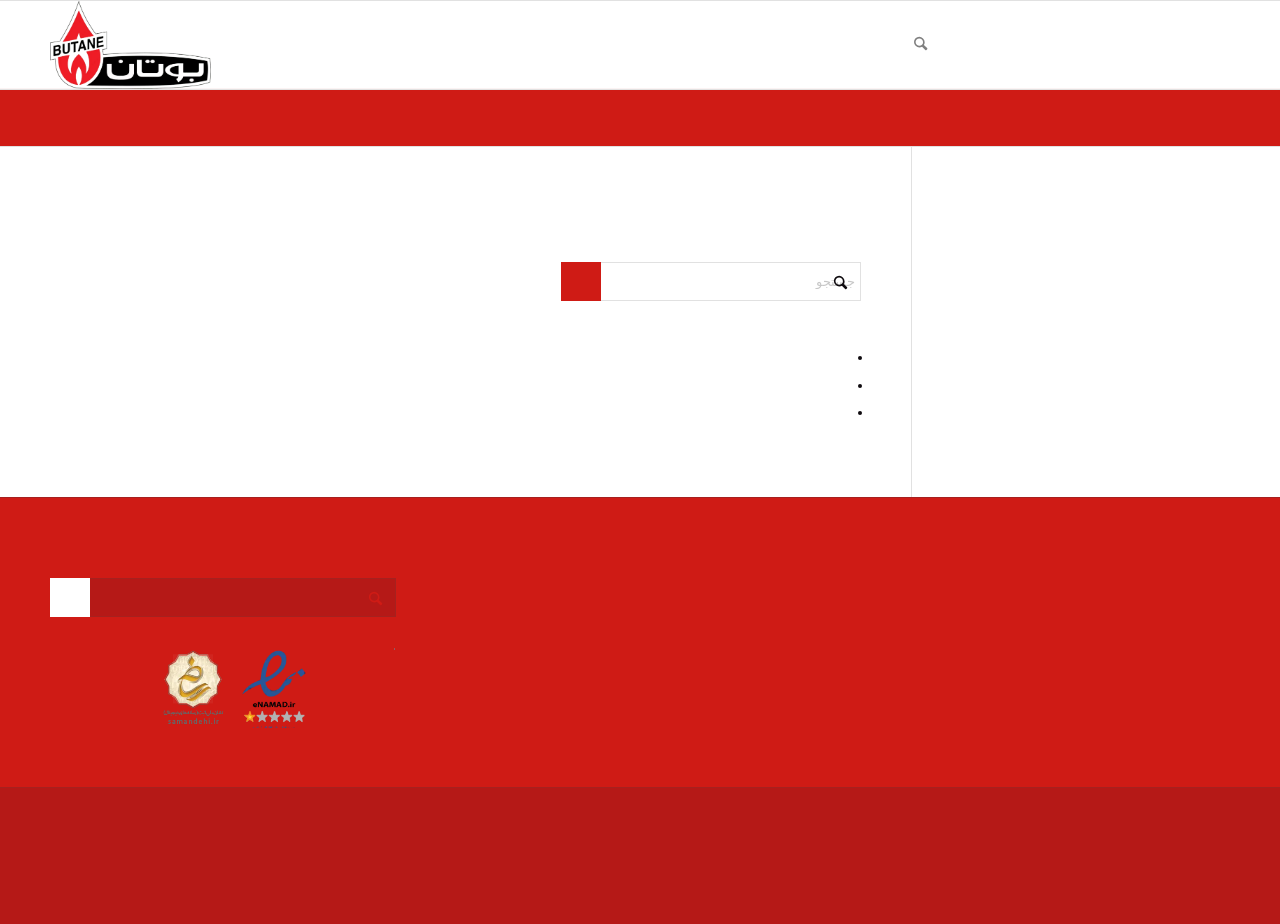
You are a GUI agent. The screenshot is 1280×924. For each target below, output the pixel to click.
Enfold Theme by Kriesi (1037, 813)
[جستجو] (920, 45)
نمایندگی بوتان (1135, 813)
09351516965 (1122, 605)
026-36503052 (1136, 583)
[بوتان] (130, 45)
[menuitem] (1205, 45)
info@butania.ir (1130, 626)
